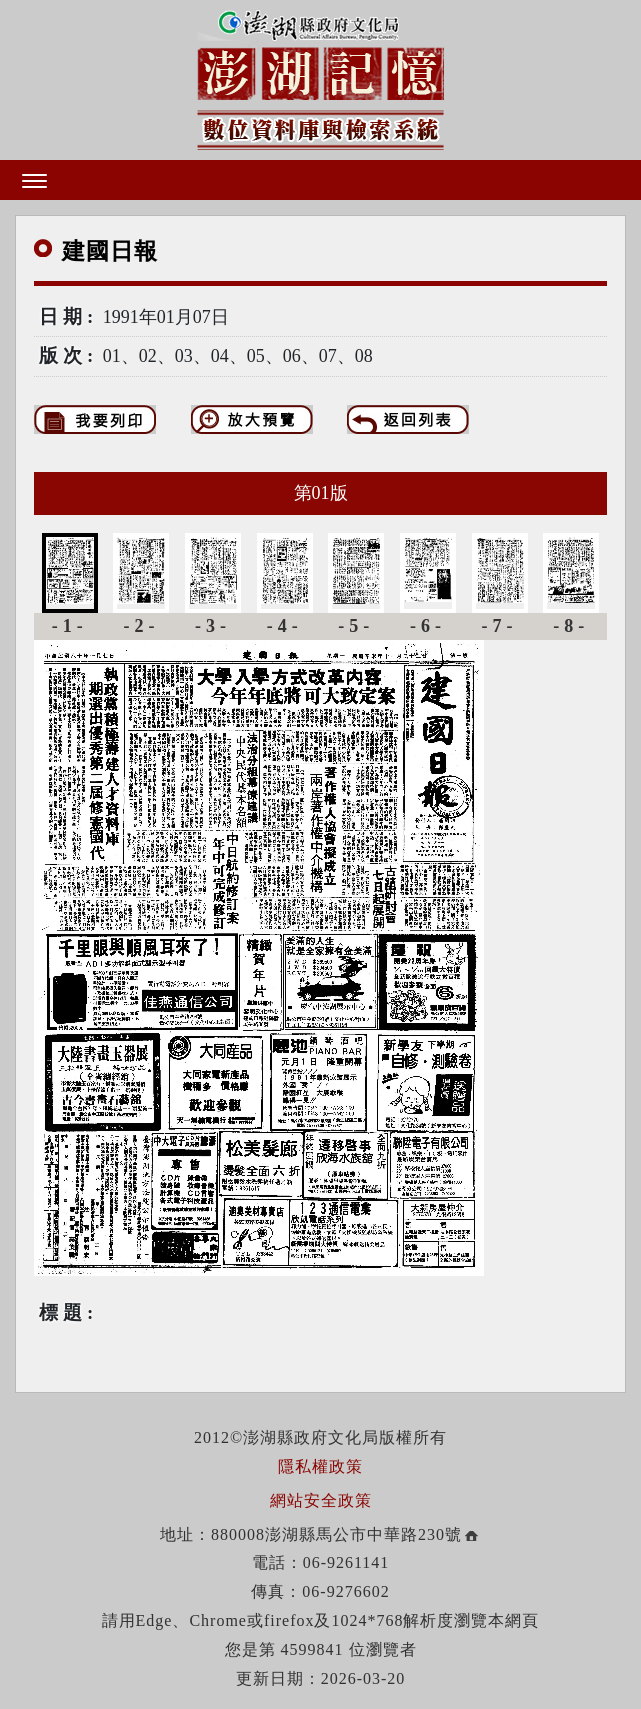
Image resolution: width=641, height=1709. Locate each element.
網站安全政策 (321, 1500)
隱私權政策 (320, 1466)
